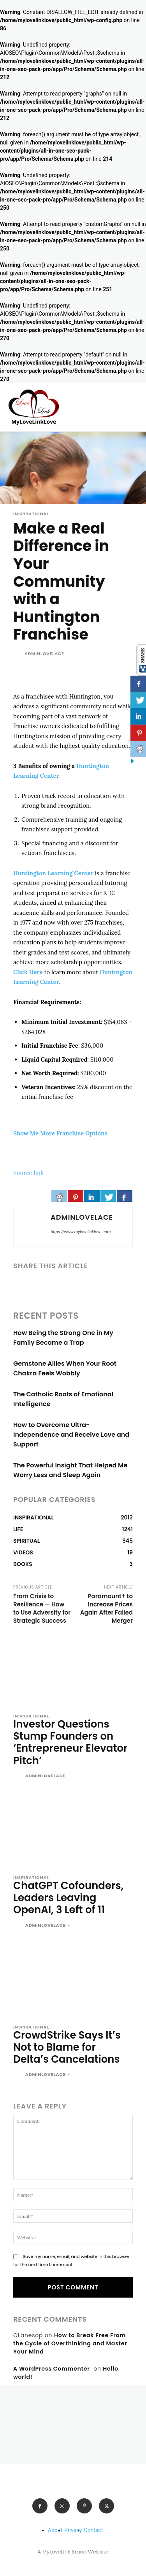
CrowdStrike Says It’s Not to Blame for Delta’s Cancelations (67, 2047)
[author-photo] (18, 1776)
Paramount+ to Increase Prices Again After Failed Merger (106, 1608)
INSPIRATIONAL (31, 514)
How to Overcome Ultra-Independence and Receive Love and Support (71, 1434)
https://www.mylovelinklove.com (81, 1231)
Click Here (27, 972)
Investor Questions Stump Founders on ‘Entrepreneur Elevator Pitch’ (70, 1742)
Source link (28, 1173)
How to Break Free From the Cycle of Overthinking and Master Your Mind (70, 2343)
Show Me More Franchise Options (60, 1133)
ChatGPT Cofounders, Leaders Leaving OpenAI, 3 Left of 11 (68, 1898)
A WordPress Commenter (51, 2369)
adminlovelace (44, 653)
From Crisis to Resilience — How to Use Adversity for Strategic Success (41, 1608)
